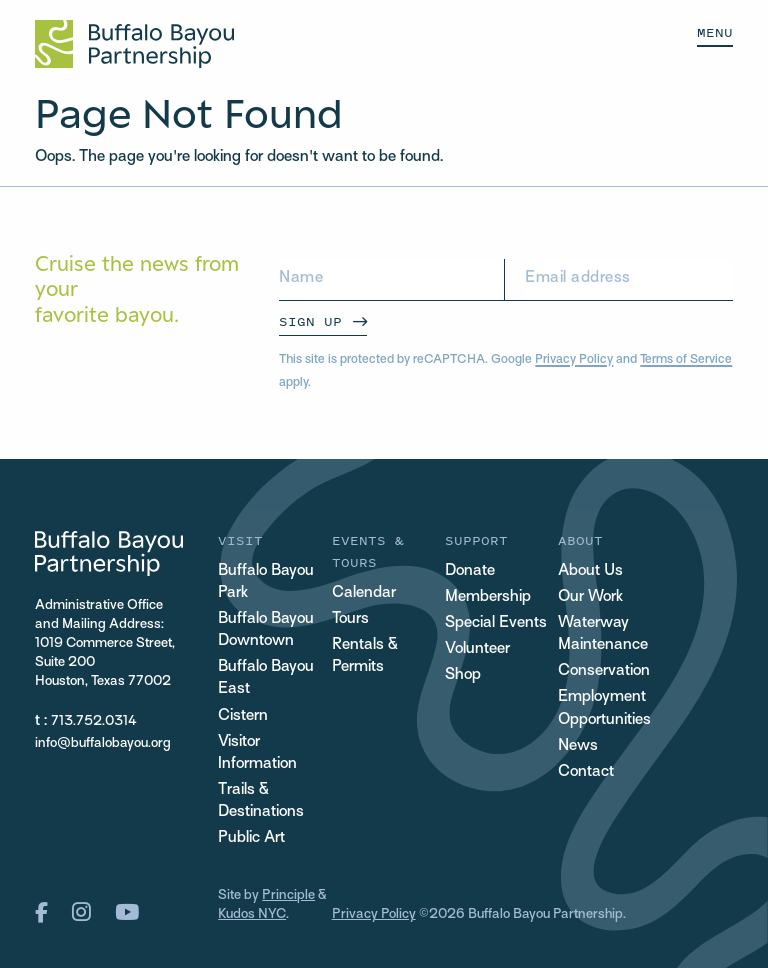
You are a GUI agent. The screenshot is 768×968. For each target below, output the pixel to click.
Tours (350, 619)
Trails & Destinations (261, 801)
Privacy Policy (574, 360)
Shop (463, 675)
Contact (586, 772)
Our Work (590, 597)
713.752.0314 (94, 721)
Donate (470, 571)
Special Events (496, 623)
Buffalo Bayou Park (266, 582)
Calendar (364, 593)
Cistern (243, 716)
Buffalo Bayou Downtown (266, 630)
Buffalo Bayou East (266, 678)
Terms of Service (686, 360)
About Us (590, 571)
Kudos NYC (252, 914)
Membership (488, 597)
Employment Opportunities (604, 708)
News (578, 746)
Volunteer (477, 649)
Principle (288, 895)
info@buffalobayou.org (103, 743)
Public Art (251, 838)
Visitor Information (257, 753)
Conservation (604, 671)
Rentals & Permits (365, 656)
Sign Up (310, 321)
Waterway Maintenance (603, 634)
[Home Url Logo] (134, 44)
